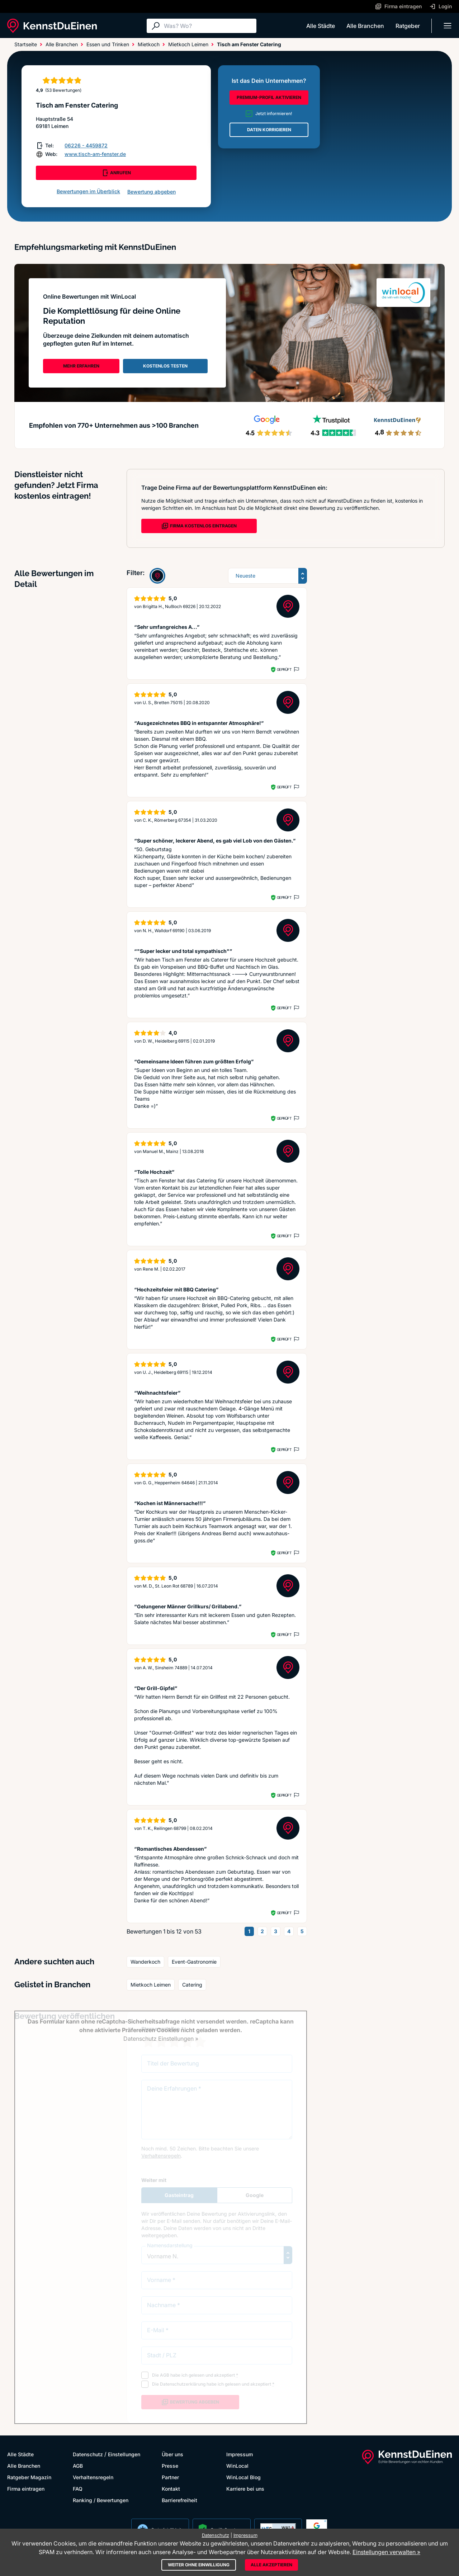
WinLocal (237, 2466)
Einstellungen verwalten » (386, 2552)
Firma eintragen (25, 2489)
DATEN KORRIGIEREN (269, 129)
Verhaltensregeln (93, 2477)
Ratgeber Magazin (29, 2477)
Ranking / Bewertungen (100, 2500)
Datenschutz (88, 2454)
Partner (170, 2477)
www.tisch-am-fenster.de (95, 154)
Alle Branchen (365, 25)
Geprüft (284, 669)
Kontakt (171, 2489)
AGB (78, 2466)
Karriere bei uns (245, 2489)
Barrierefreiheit (179, 2500)
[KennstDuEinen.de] (52, 26)
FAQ (77, 2489)
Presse (170, 2466)
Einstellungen (124, 2454)
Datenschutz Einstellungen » (160, 2038)
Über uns (172, 2454)
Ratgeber (408, 25)
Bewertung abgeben (151, 192)
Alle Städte (320, 25)
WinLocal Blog (243, 2477)
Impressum (239, 2454)
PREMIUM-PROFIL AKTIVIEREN (269, 97)
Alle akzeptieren (271, 2564)
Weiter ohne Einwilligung (199, 2564)
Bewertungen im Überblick (88, 191)
